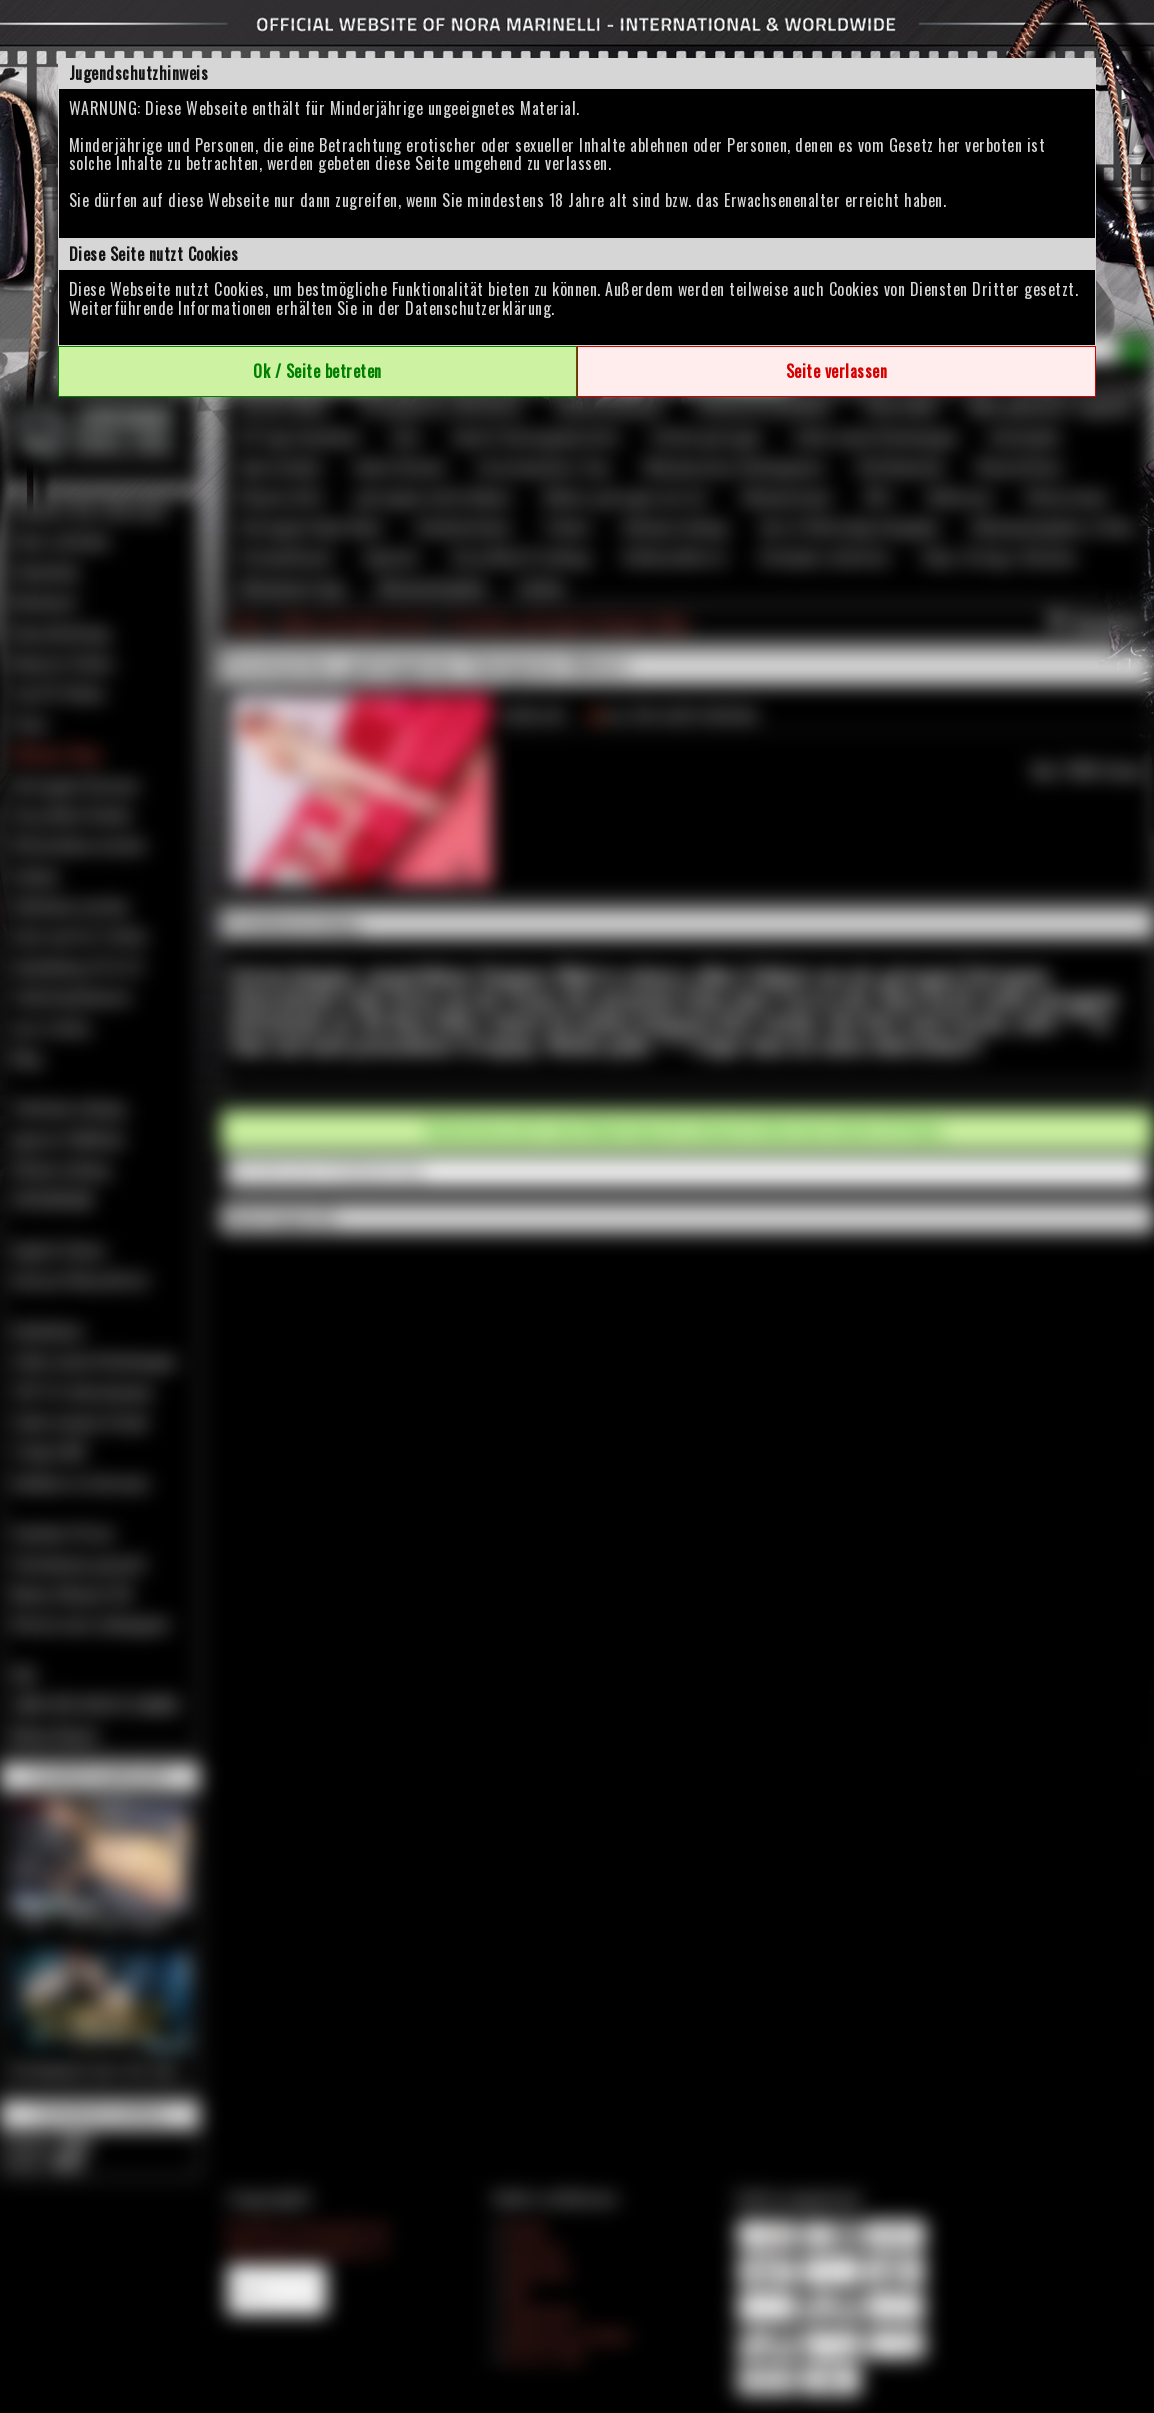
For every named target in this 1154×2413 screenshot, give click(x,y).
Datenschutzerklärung (478, 308)
